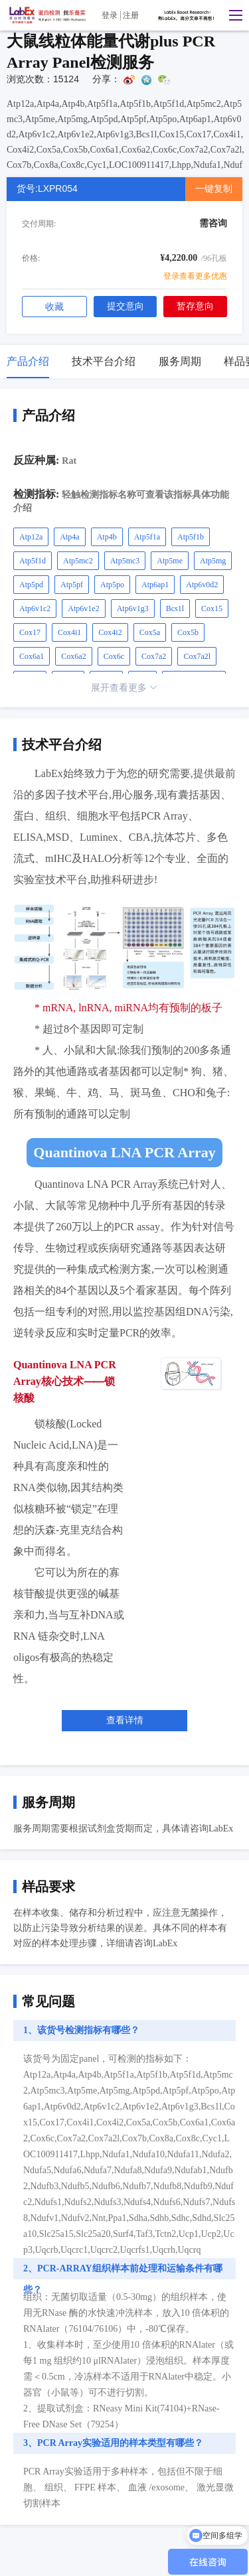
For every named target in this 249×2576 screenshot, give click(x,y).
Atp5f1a (147, 536)
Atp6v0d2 (202, 584)
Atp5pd (31, 584)
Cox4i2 (110, 632)
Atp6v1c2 (34, 608)
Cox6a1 (31, 656)
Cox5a (149, 632)
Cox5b (188, 632)
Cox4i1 (69, 632)
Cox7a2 (153, 656)
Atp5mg (213, 560)
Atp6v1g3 (133, 608)
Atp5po (112, 584)
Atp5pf (71, 584)
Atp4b (107, 536)
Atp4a (69, 536)
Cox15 (211, 608)
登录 (110, 15)
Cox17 (30, 632)
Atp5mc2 (78, 560)
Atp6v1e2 (83, 608)
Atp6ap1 (155, 584)
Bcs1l (175, 608)
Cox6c (114, 656)
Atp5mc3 (125, 560)
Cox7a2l (196, 656)
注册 (131, 15)
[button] (232, 15)
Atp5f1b (190, 536)
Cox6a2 (73, 656)
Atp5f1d (32, 560)
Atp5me (170, 560)
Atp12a (30, 536)
